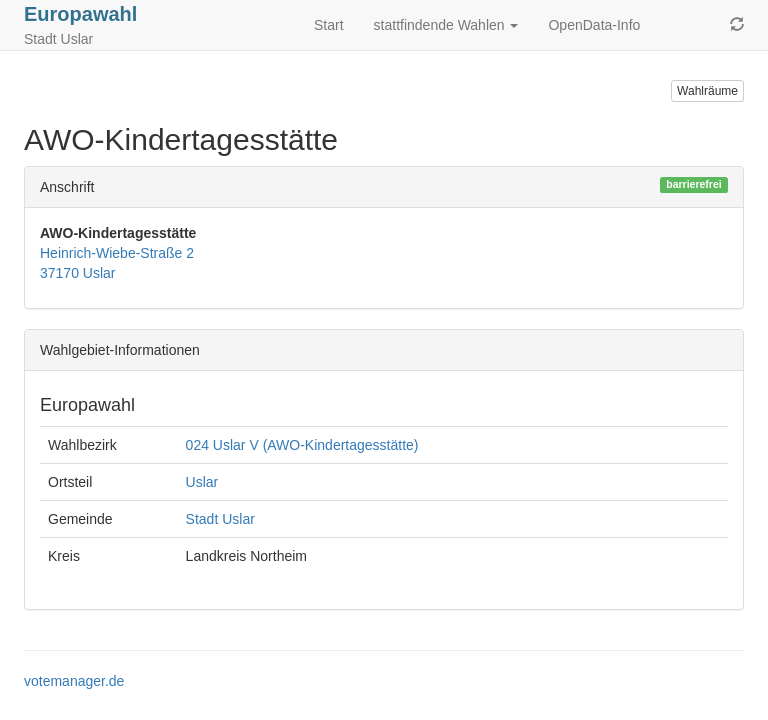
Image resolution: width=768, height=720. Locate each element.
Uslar (202, 482)
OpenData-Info (594, 25)
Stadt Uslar (220, 519)
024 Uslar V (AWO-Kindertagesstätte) (302, 445)
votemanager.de (74, 681)
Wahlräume (707, 91)
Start (329, 25)
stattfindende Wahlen (446, 25)
